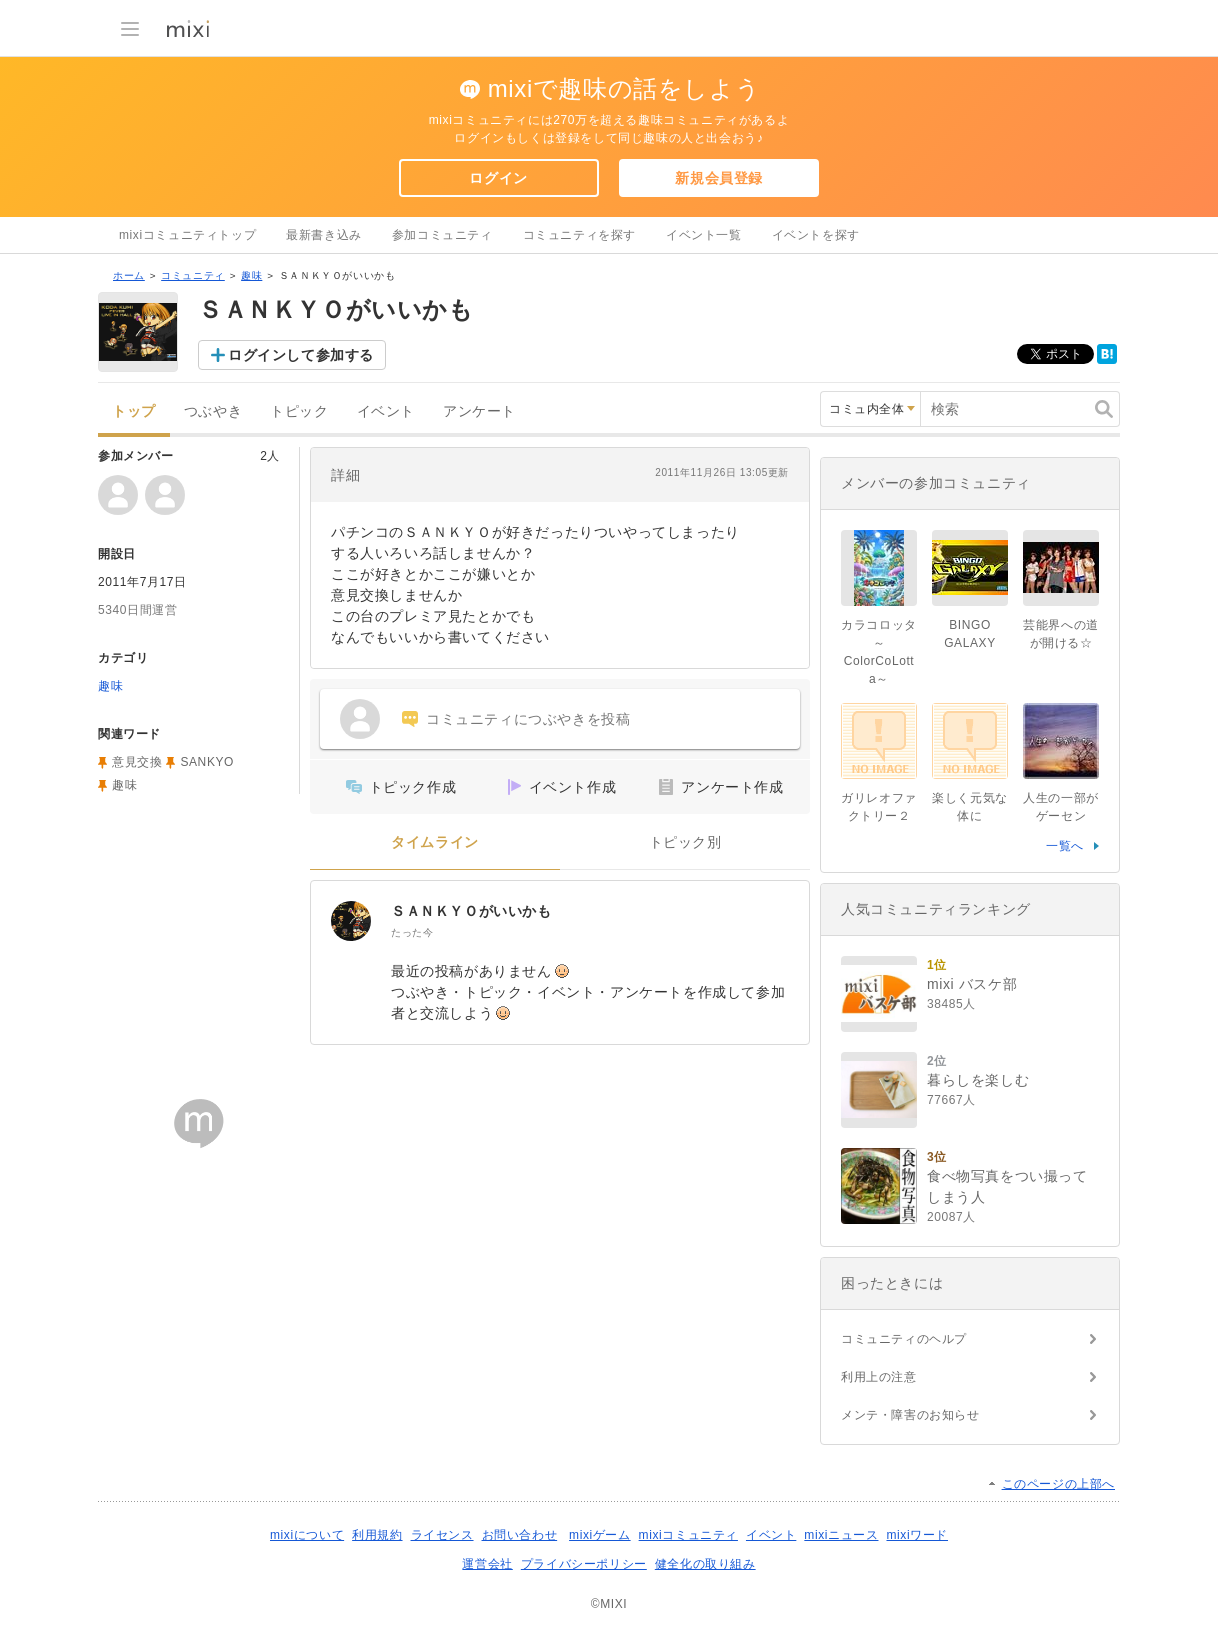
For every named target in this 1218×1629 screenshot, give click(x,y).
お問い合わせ (520, 1535)
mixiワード (917, 1535)
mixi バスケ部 (972, 984)
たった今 (412, 932)
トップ (134, 411)
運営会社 (487, 1564)
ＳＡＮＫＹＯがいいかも (471, 911)
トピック (299, 411)
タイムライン (435, 842)
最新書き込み (324, 235)
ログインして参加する (301, 355)
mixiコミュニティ (688, 1535)
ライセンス (442, 1535)
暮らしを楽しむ (978, 1080)
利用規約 (377, 1535)
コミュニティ (193, 275)
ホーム (129, 275)
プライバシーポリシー (584, 1564)
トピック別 (685, 842)
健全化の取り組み (705, 1564)
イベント (386, 411)
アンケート (479, 411)
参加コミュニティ (442, 235)
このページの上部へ (1058, 1484)
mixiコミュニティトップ (187, 235)
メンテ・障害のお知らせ (910, 1415)
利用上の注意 (879, 1377)
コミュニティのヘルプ (904, 1339)
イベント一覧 (704, 235)
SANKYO (207, 762)
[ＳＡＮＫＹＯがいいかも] (351, 921)
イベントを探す (816, 235)
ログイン (498, 178)
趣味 (251, 275)
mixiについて (307, 1535)
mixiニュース (841, 1535)
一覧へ (1065, 846)
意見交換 (137, 762)
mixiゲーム (600, 1535)
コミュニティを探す (579, 235)
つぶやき (213, 411)
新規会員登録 (719, 178)
